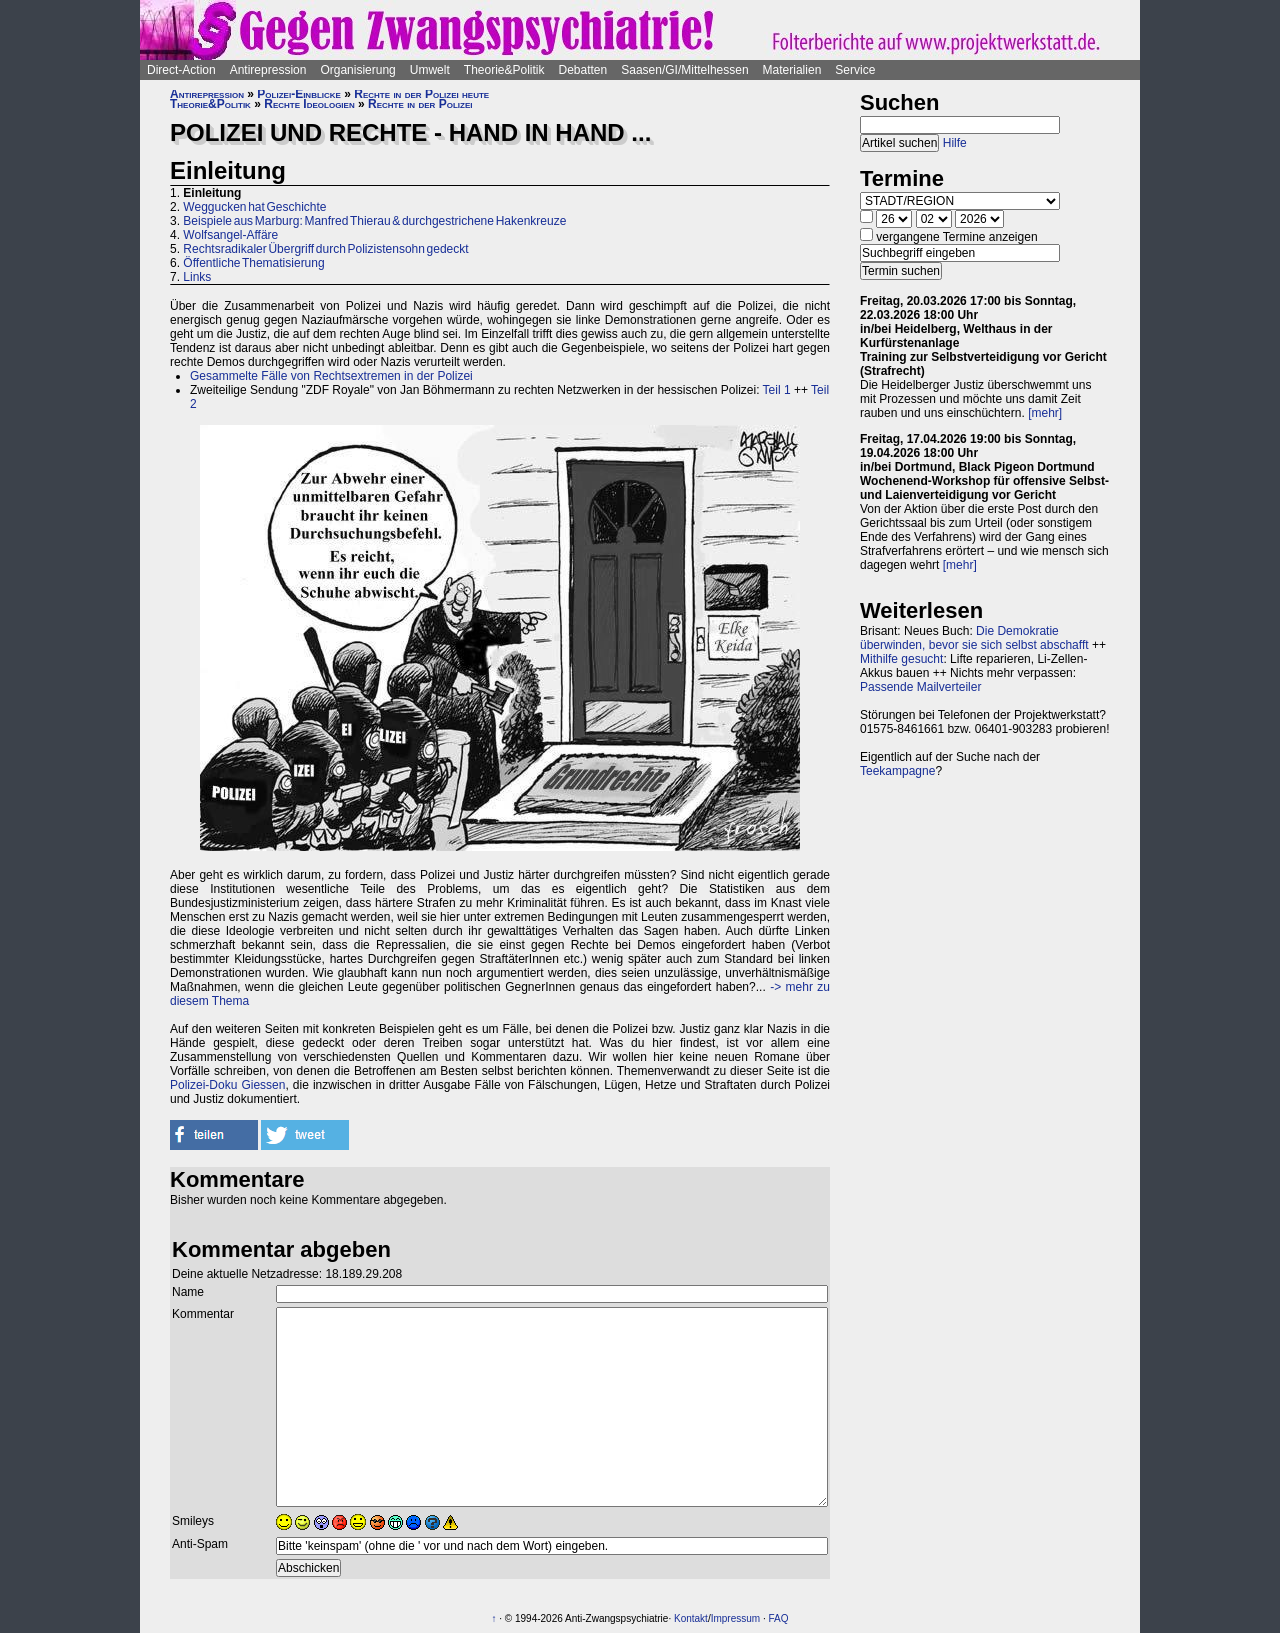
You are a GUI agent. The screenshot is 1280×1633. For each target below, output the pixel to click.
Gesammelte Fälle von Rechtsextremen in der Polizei (331, 376)
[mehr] (1045, 413)
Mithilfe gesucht (901, 659)
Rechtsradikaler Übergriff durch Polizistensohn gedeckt (325, 249)
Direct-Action (181, 70)
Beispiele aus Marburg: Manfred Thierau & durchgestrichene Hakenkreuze (374, 221)
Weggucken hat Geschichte (254, 207)
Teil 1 (777, 390)
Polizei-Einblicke (299, 94)
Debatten (583, 70)
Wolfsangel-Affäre (230, 235)
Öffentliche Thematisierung (253, 263)
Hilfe (955, 143)
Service (855, 70)
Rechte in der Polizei (420, 104)
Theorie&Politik (504, 70)
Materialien (792, 70)
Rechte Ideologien (309, 104)
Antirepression (268, 70)
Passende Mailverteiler (920, 687)
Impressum (735, 1618)
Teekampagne (897, 771)
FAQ (778, 1618)
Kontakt (691, 1618)
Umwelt (430, 70)
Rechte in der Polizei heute (421, 94)
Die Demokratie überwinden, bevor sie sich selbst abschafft (974, 638)
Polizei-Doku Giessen (227, 1085)
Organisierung (357, 70)
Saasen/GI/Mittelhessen (684, 70)
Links (197, 277)
